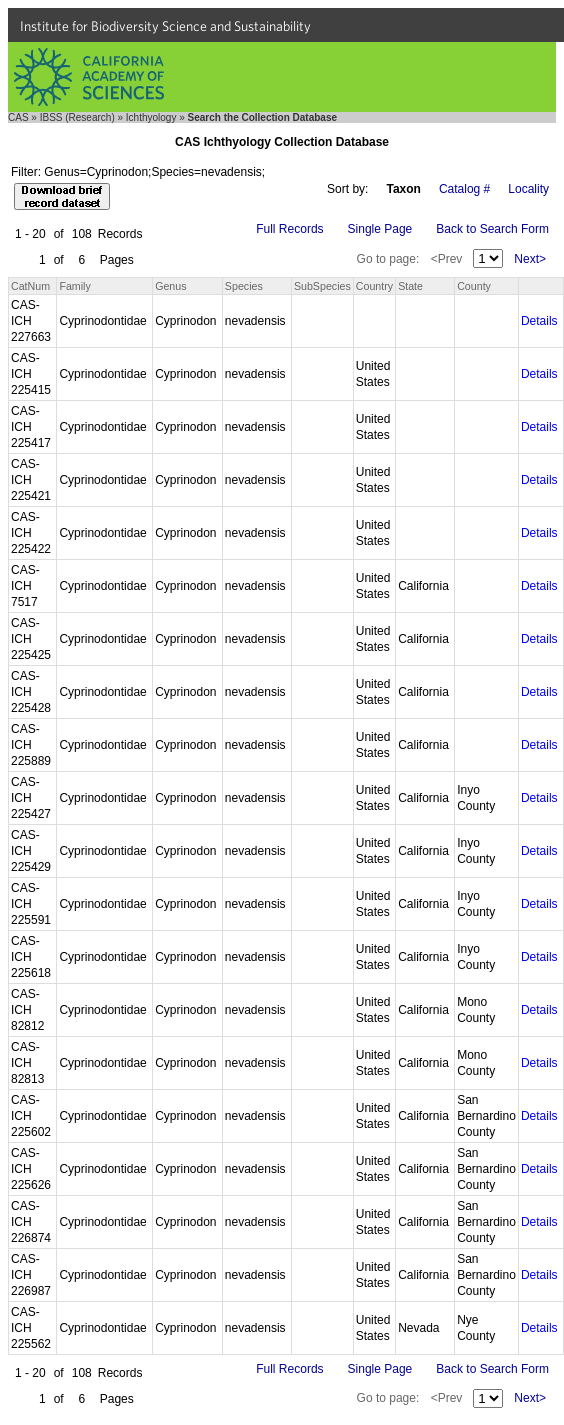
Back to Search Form (492, 229)
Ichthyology (151, 117)
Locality (528, 189)
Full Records (289, 229)
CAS (18, 117)
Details (539, 321)
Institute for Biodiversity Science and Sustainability (165, 26)
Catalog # (464, 189)
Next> (530, 259)
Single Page (380, 229)
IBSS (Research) (77, 117)
